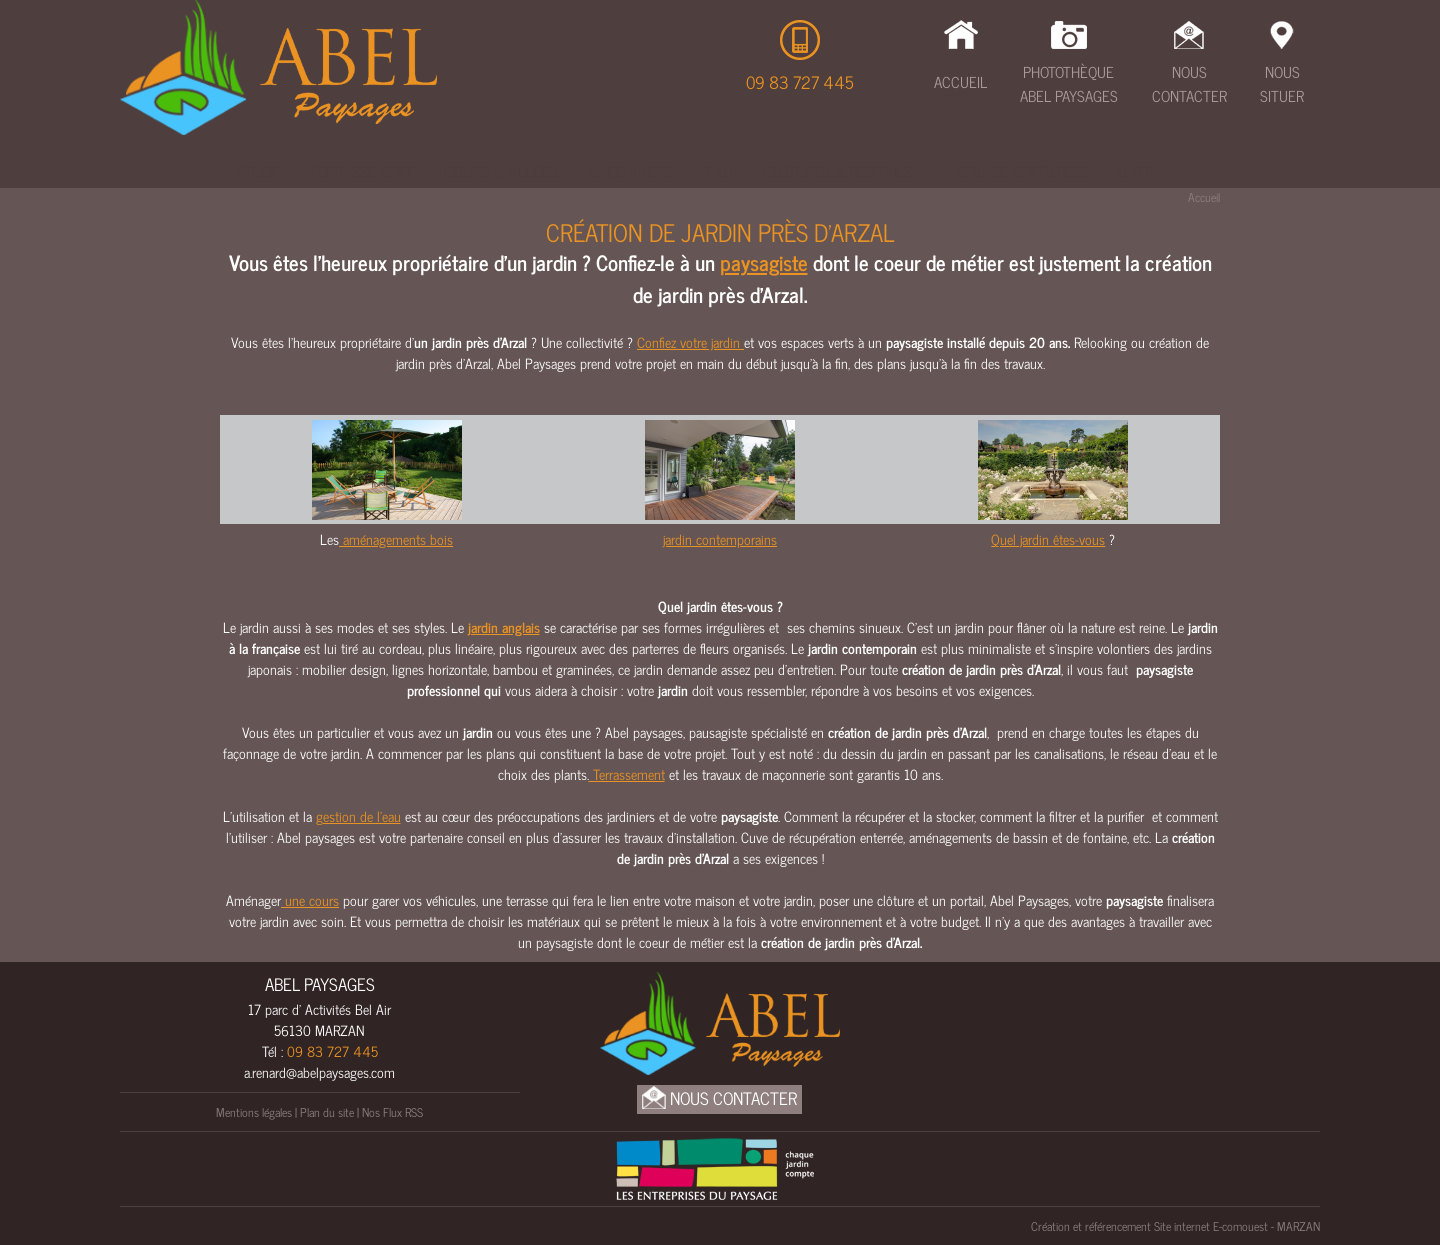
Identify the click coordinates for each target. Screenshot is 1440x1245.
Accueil (960, 81)
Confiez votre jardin (690, 341)
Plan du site (327, 1112)
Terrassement (361, 171)
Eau (719, 171)
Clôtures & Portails (837, 171)
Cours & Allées (500, 171)
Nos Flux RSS (392, 1112)
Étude (257, 171)
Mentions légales (254, 1112)
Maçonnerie (631, 171)
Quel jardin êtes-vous (1048, 538)
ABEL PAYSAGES (320, 984)
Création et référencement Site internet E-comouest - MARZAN (1175, 1226)
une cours (310, 899)
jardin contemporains (720, 538)
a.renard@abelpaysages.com (319, 1071)
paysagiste (764, 262)
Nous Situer (1282, 84)
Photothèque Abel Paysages (1069, 84)
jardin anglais (504, 626)
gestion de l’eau (358, 815)
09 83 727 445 (800, 82)
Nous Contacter (1189, 84)
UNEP (1136, 171)
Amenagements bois (1015, 171)
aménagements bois (396, 538)
